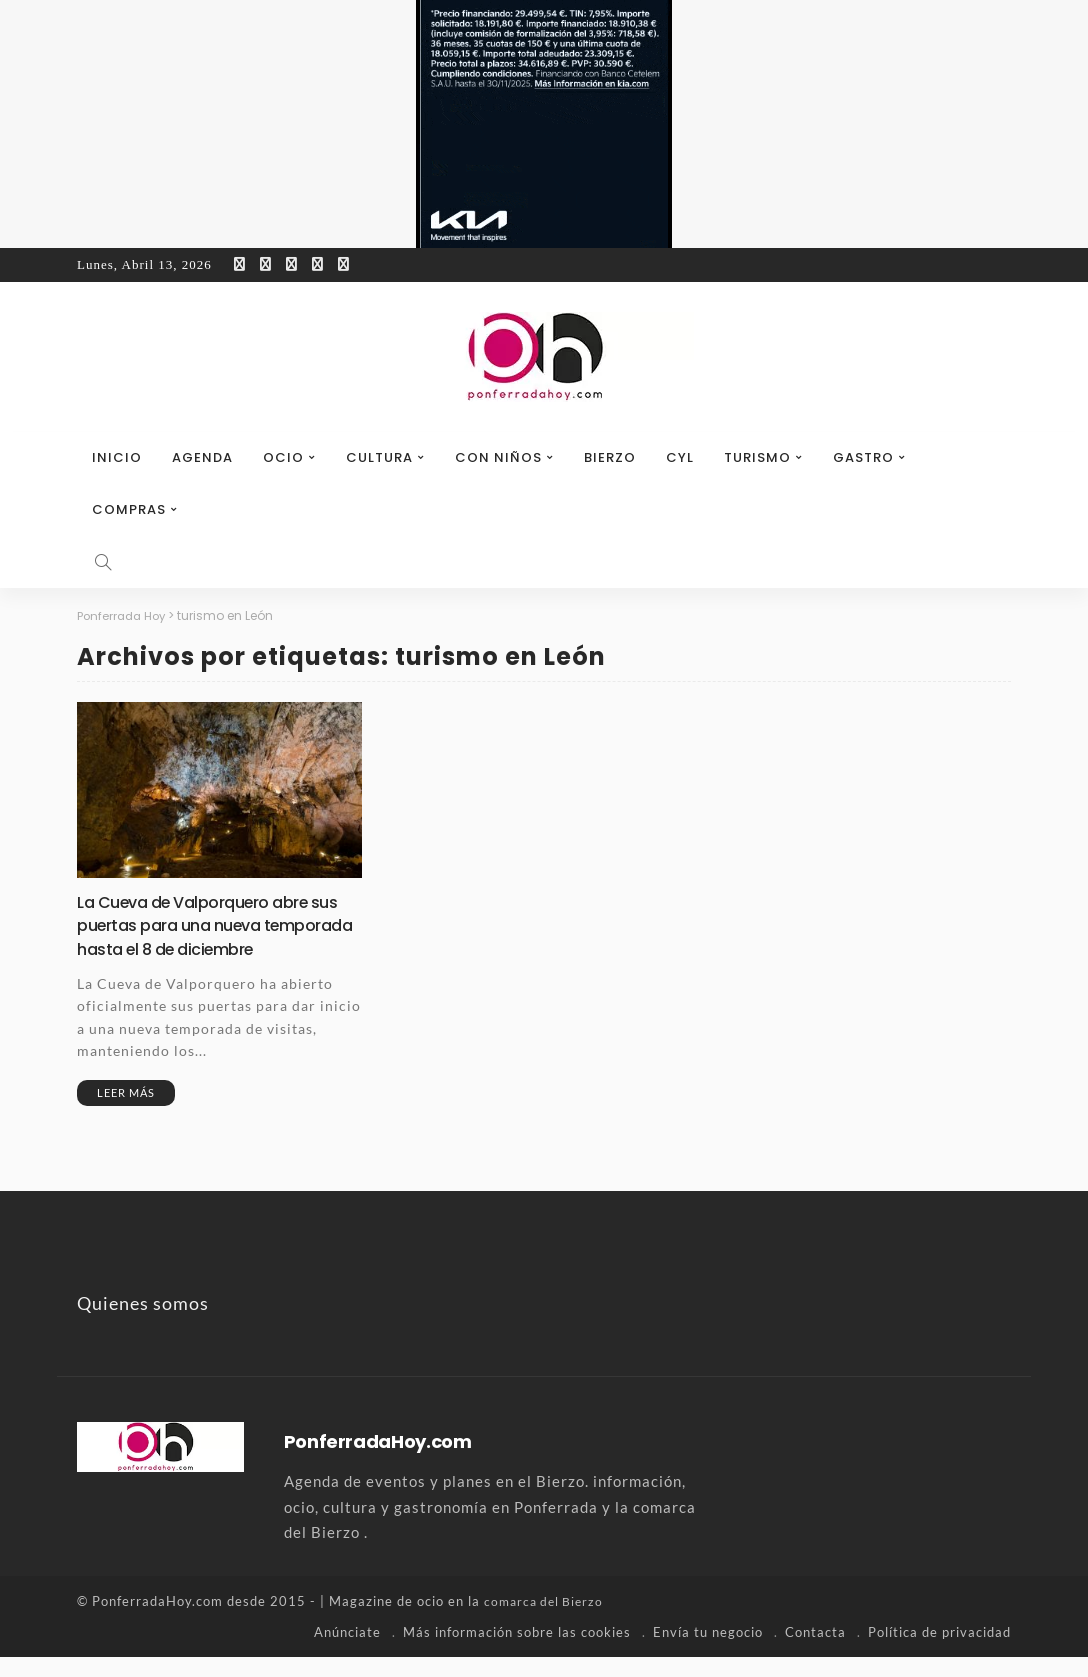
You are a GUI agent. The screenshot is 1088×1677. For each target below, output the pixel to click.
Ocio (283, 457)
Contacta (815, 1652)
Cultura (379, 457)
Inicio (117, 457)
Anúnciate (347, 1652)
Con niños (498, 457)
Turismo (757, 457)
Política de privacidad (939, 1652)
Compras (129, 509)
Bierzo (610, 457)
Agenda (202, 457)
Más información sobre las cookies (517, 1652)
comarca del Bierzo (547, 1622)
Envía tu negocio (708, 1652)
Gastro (863, 457)
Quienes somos (143, 1324)
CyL (680, 457)
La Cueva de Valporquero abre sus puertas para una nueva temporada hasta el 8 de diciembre (204, 935)
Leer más (126, 1113)
